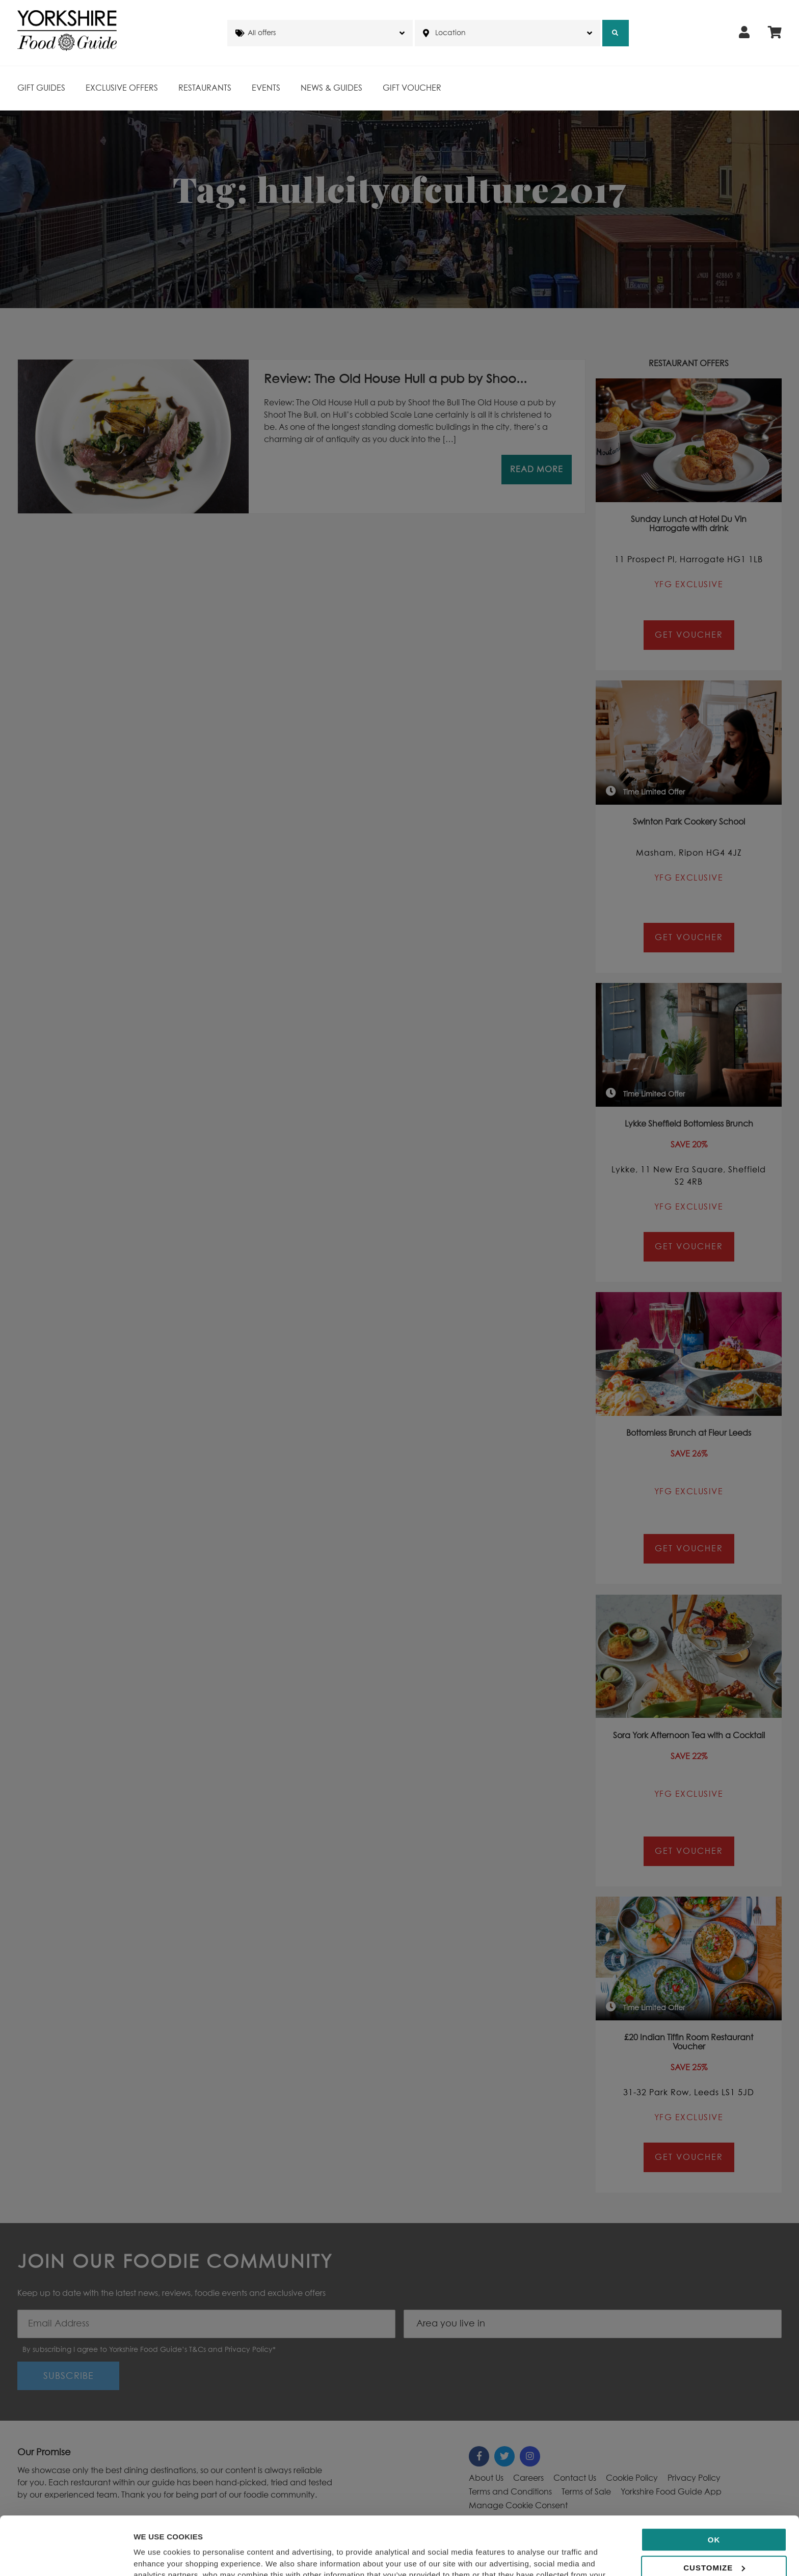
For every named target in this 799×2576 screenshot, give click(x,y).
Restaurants (204, 88)
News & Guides (331, 88)
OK (714, 2481)
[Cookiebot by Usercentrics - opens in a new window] (66, 2556)
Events (266, 88)
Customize (714, 2509)
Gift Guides (41, 88)
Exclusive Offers (122, 88)
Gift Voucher (412, 88)
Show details (157, 2556)
